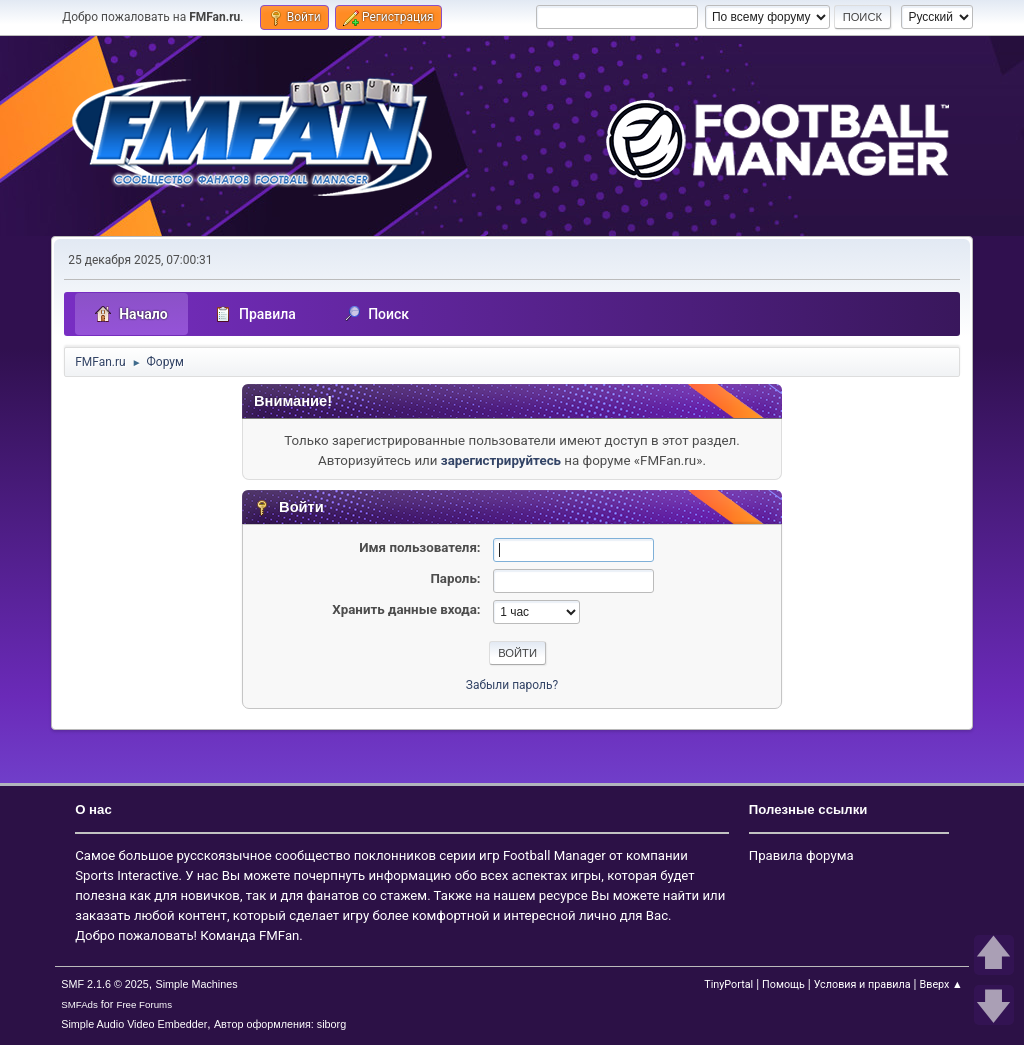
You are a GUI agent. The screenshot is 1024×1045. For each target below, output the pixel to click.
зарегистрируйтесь (501, 460)
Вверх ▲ (941, 984)
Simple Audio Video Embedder (134, 1024)
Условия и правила (862, 984)
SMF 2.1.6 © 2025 (105, 984)
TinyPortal (728, 984)
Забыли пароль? (512, 685)
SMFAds (79, 1004)
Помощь (783, 984)
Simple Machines (197, 984)
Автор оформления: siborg (280, 1024)
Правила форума (801, 855)
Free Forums (144, 1004)
